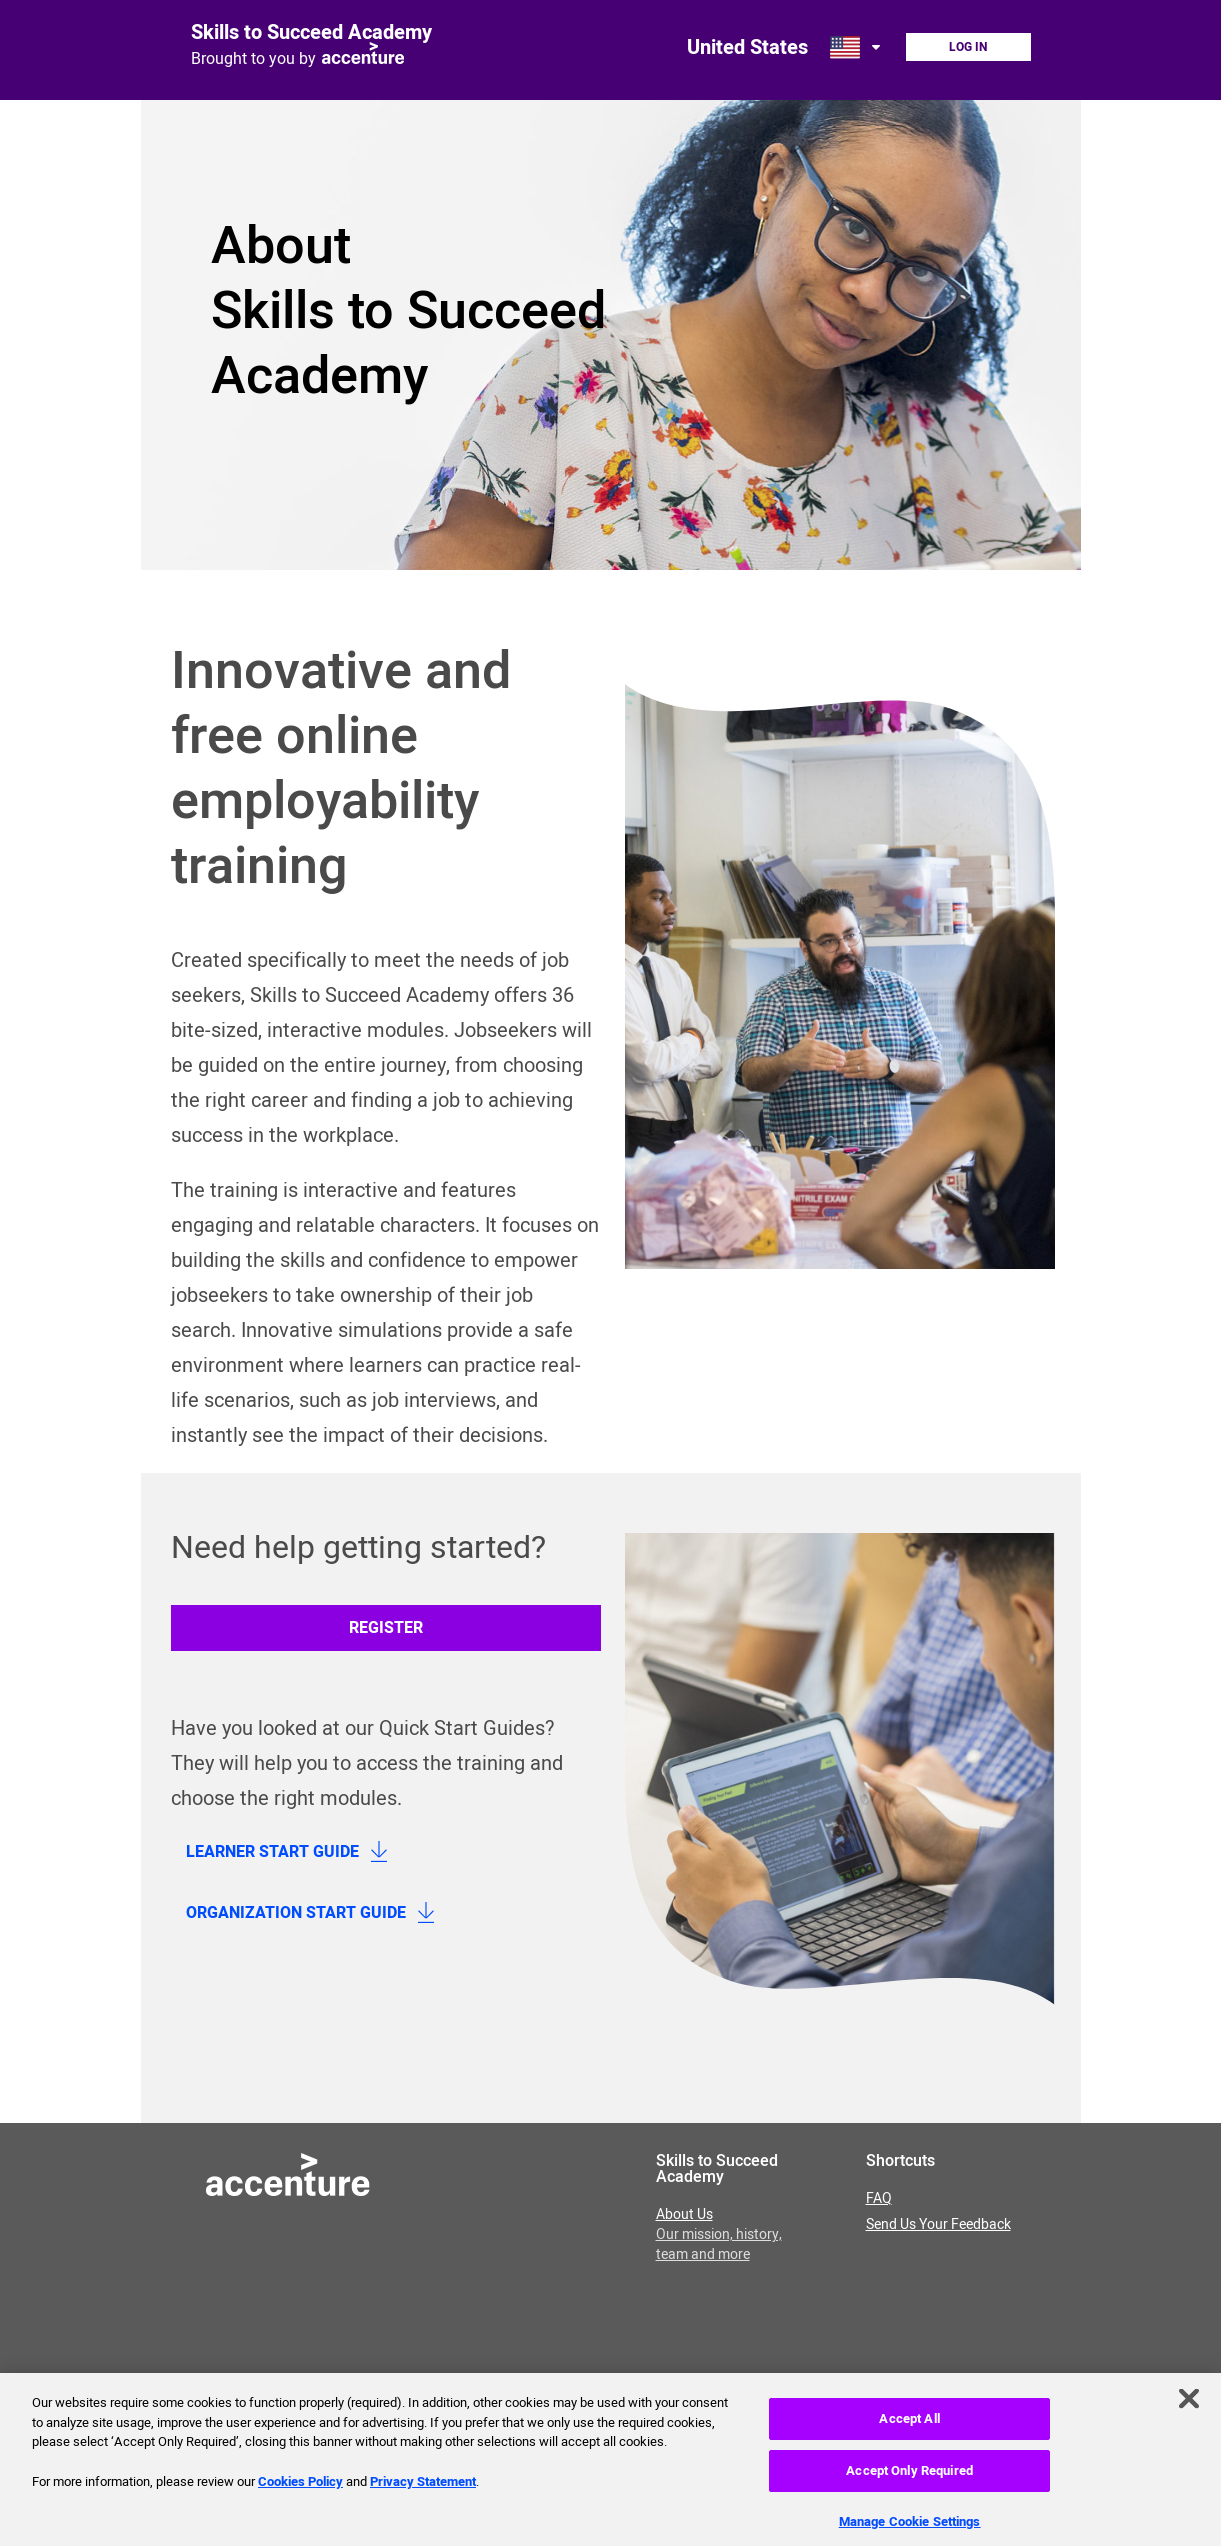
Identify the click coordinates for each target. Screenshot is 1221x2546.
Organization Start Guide (296, 1913)
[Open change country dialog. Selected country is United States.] (857, 47)
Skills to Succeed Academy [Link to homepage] (311, 32)
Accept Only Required (909, 2478)
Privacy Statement (423, 2488)
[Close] (1189, 2406)
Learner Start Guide (272, 1852)
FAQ (879, 2199)
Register (386, 1628)
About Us (719, 2235)
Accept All (909, 2426)
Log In (968, 47)
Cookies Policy (300, 2488)
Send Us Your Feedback (938, 2225)
